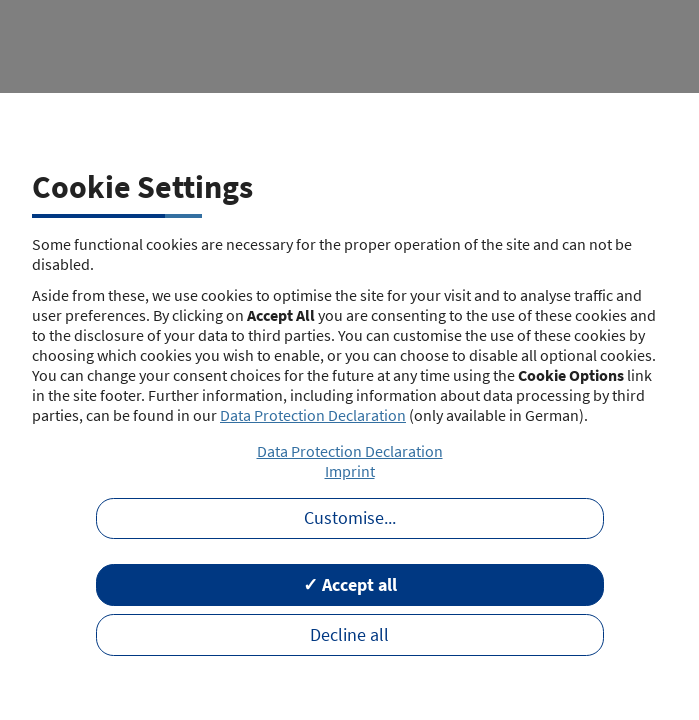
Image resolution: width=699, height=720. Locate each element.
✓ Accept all (350, 585)
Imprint (350, 471)
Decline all (349, 635)
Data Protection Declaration (313, 415)
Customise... (350, 518)
